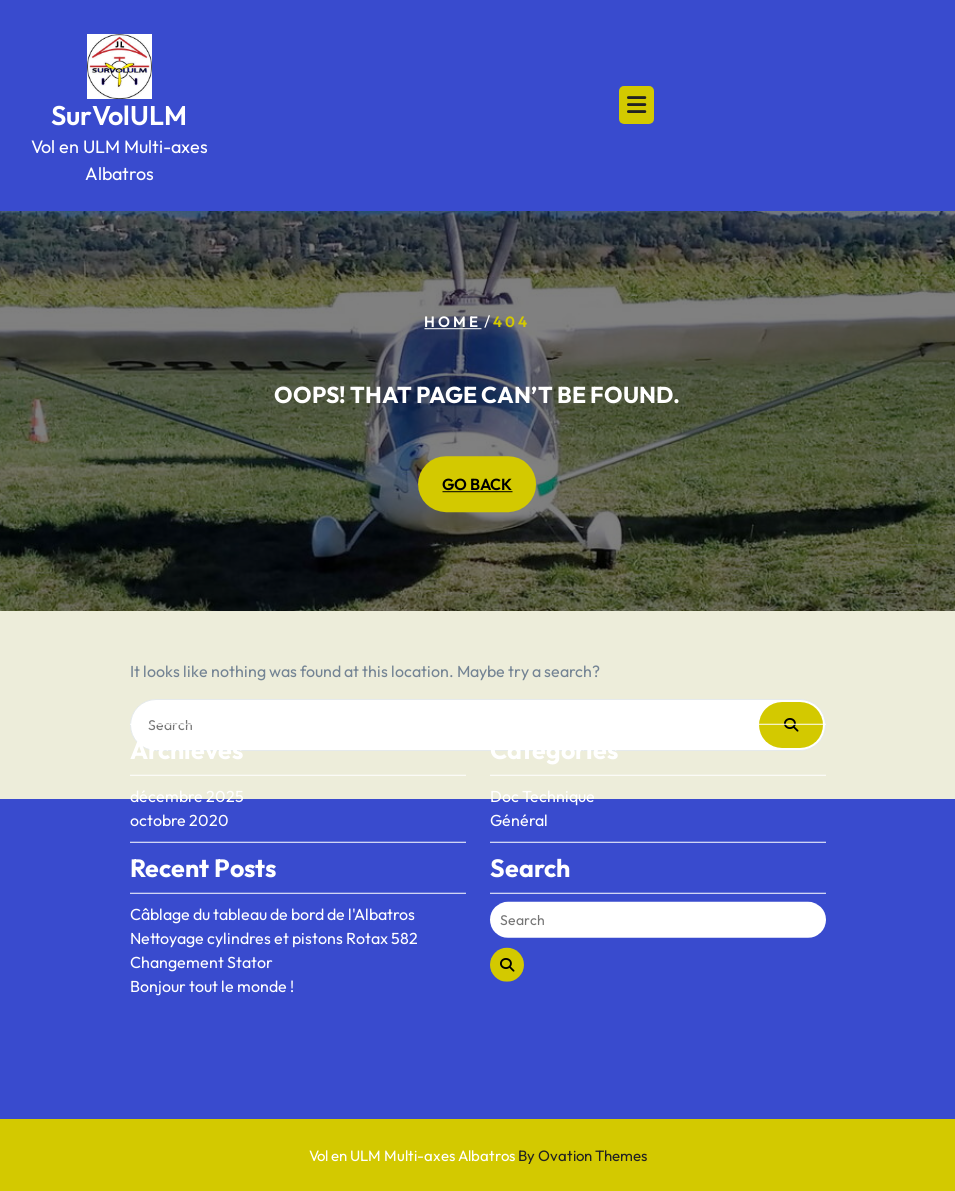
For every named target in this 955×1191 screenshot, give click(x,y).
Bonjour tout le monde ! (212, 944)
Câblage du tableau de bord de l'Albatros (272, 872)
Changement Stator (201, 920)
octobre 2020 (179, 778)
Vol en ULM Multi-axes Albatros (478, 1155)
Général (519, 778)
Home (452, 321)
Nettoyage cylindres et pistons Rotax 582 (274, 896)
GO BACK (477, 485)
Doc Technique (542, 754)
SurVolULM (119, 115)
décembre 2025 (187, 754)
